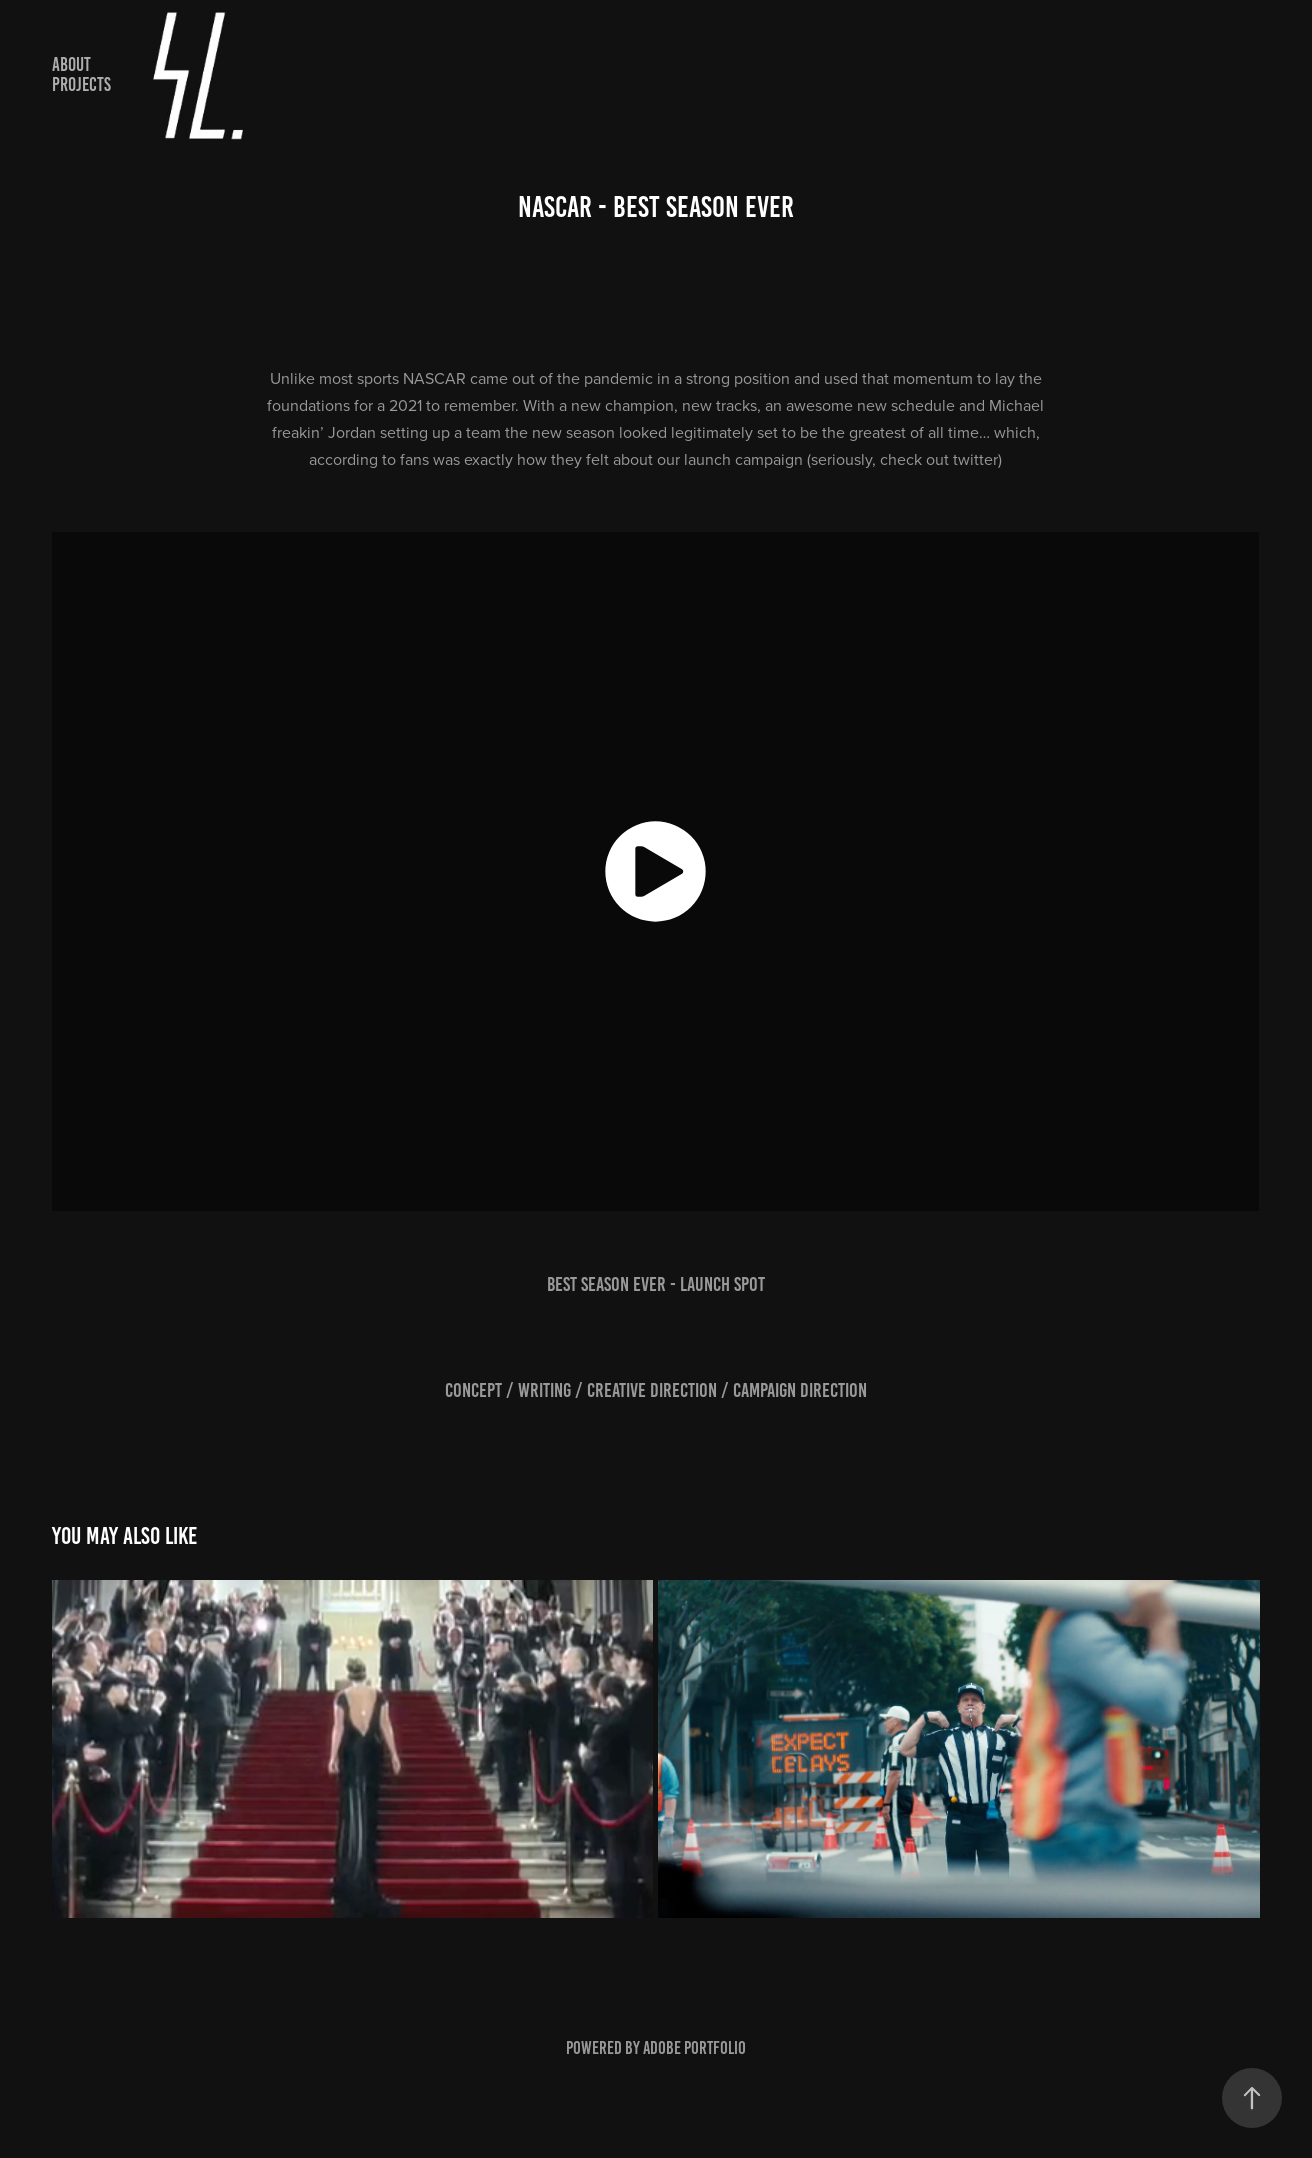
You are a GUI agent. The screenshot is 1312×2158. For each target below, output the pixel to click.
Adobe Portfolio (694, 2048)
